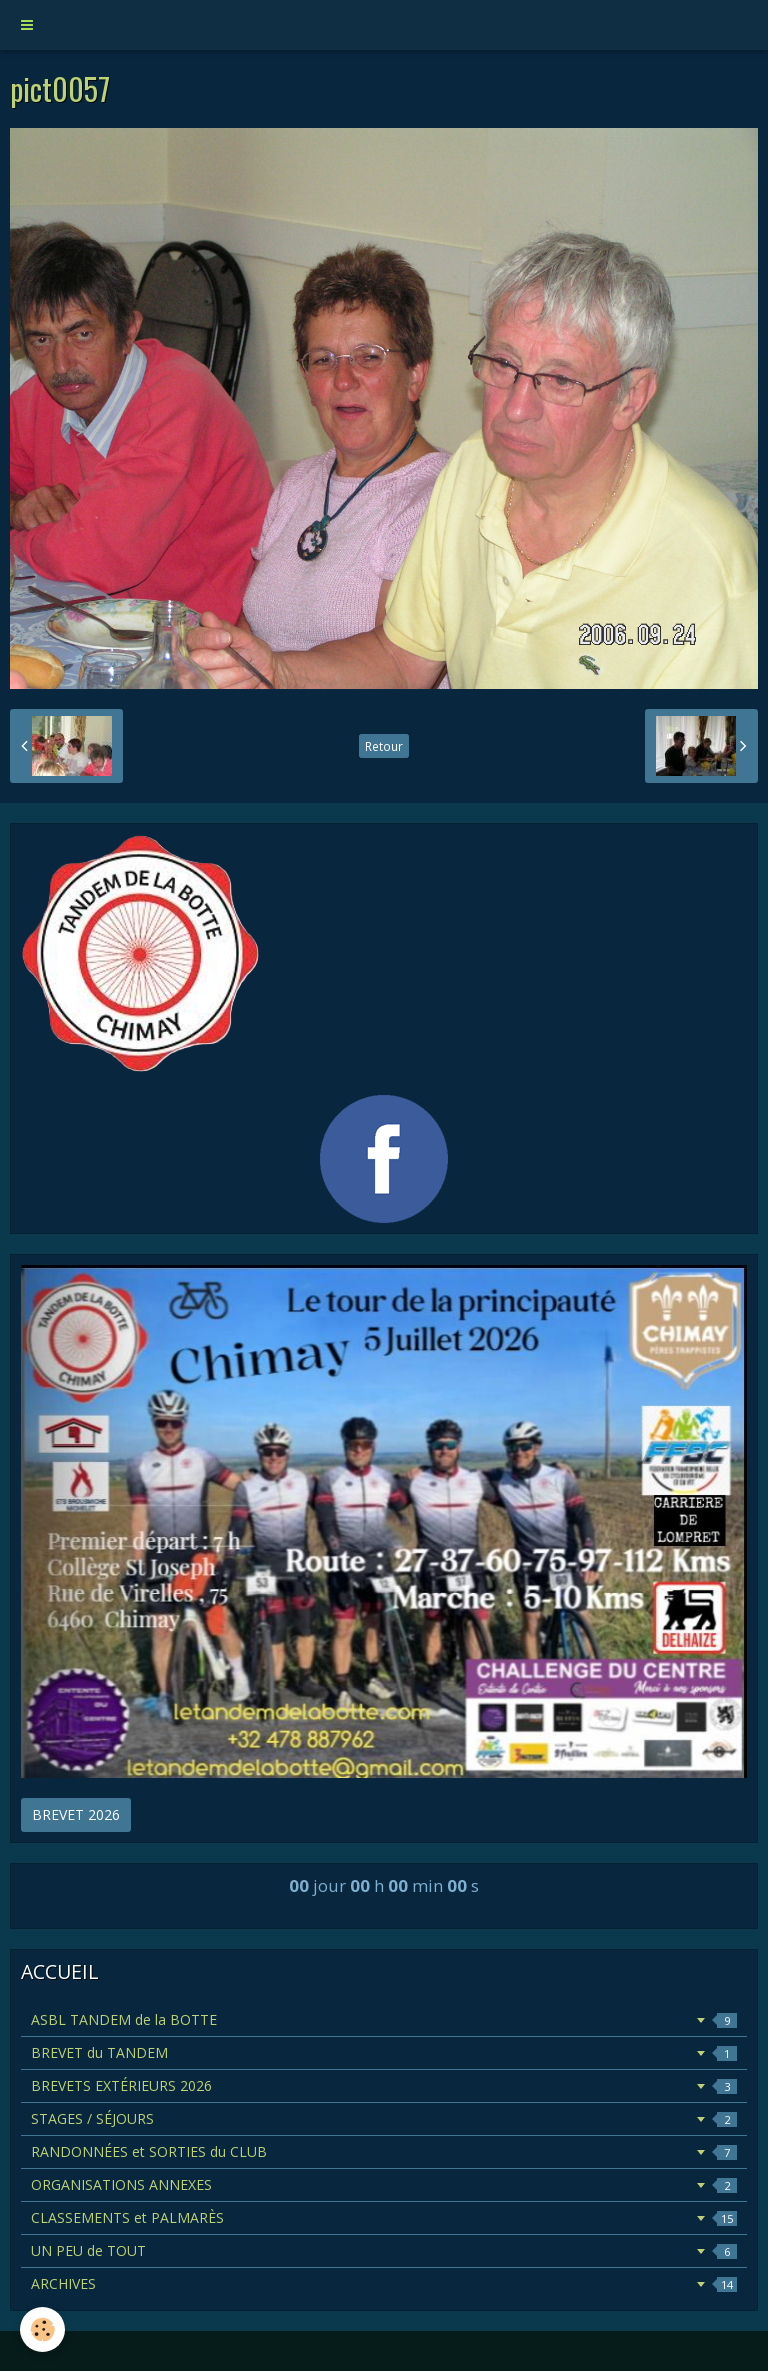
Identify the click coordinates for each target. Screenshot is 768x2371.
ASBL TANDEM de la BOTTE (384, 2019)
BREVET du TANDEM (384, 2052)
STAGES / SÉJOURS (384, 2118)
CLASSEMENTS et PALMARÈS (384, 2217)
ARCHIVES (384, 2283)
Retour (384, 746)
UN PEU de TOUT (384, 2250)
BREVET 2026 (76, 1814)
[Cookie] (42, 2329)
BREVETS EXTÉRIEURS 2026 (384, 2085)
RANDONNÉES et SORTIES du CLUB (384, 2151)
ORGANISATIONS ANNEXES (384, 2184)
